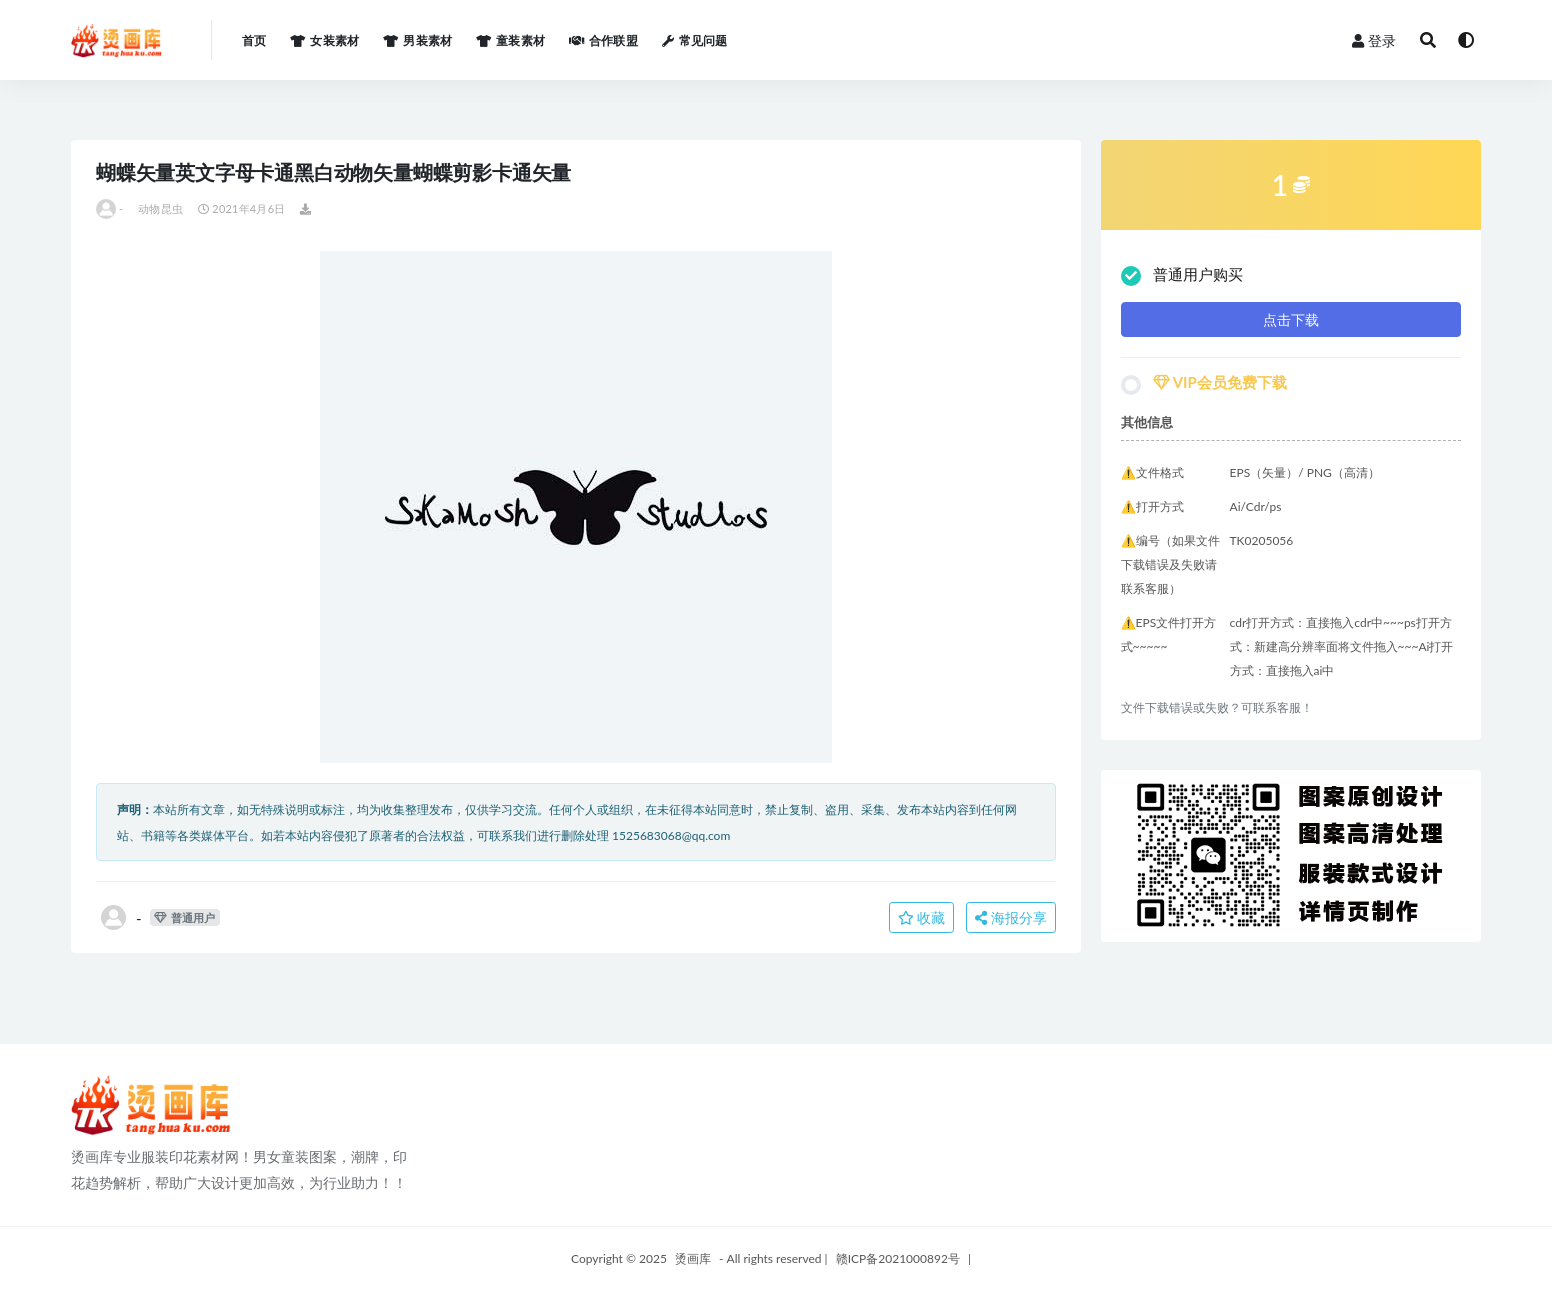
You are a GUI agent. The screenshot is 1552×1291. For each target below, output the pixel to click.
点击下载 (1291, 319)
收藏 (922, 917)
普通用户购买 (1182, 275)
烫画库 (693, 1258)
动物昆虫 (160, 208)
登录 (1374, 40)
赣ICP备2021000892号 (898, 1258)
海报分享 (1011, 917)
